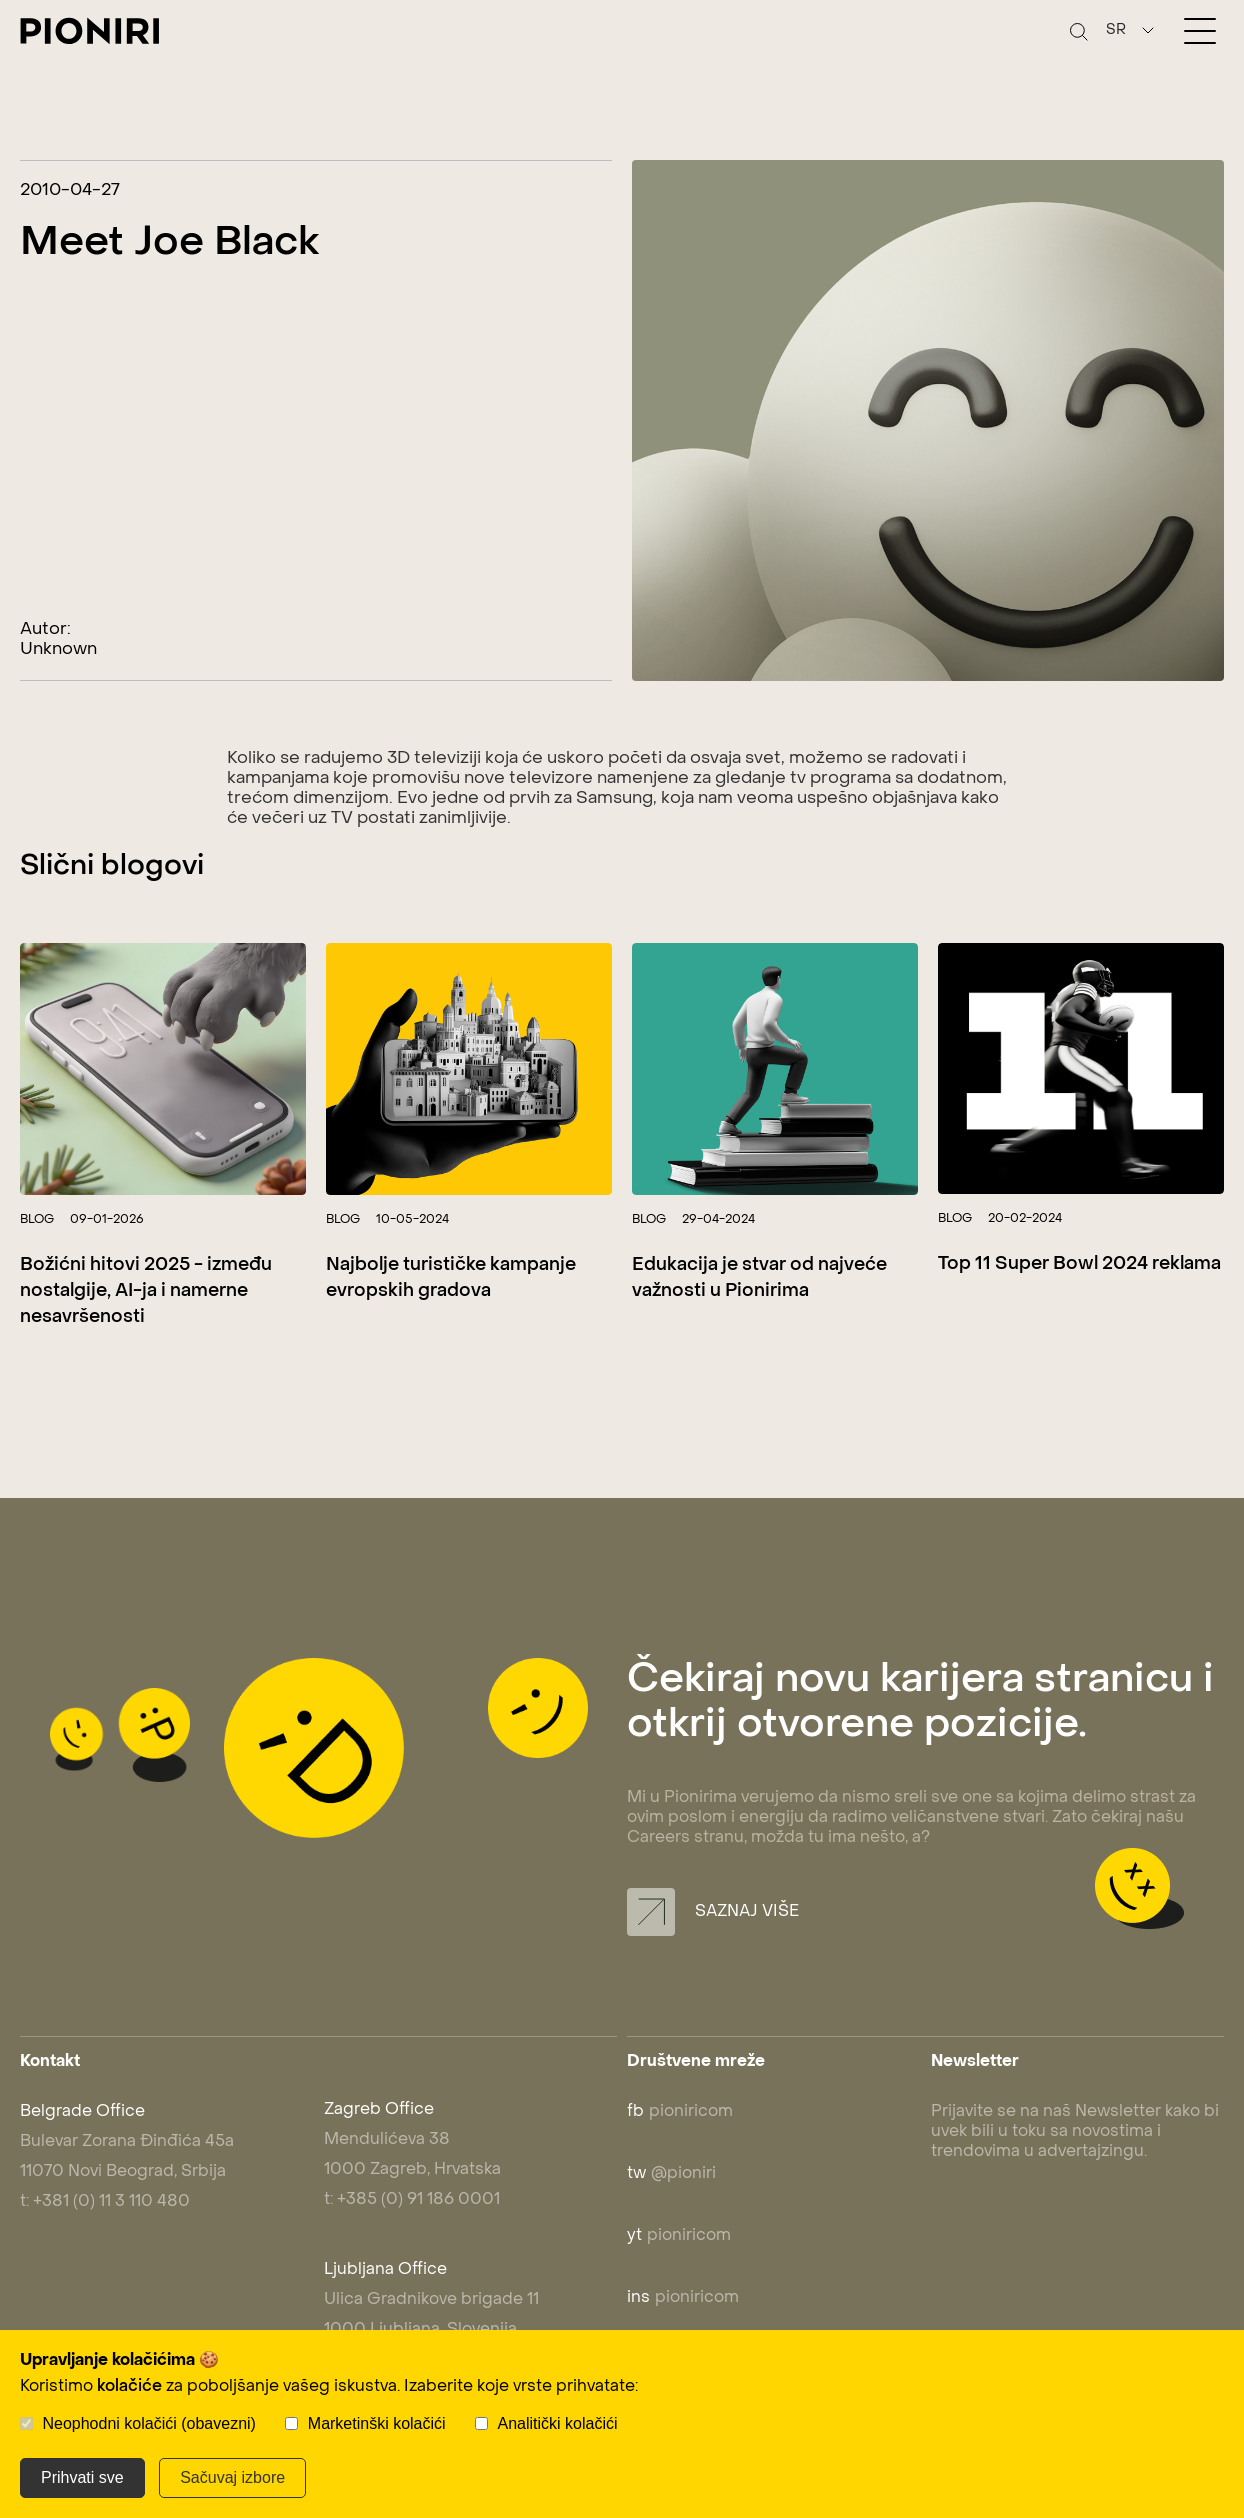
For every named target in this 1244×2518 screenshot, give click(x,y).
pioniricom (680, 2112)
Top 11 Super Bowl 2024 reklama (1079, 1264)
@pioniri (671, 2174)
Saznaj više (713, 1912)
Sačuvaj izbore (232, 2477)
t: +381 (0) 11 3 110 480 (105, 2202)
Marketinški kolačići (377, 2423)
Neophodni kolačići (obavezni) (148, 2423)
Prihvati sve (82, 2477)
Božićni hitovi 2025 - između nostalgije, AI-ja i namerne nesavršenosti (146, 1291)
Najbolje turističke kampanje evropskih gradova (451, 1278)
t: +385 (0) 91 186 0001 (412, 2200)
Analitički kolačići (558, 2423)
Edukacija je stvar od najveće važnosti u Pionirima (759, 1278)
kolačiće (129, 2387)
